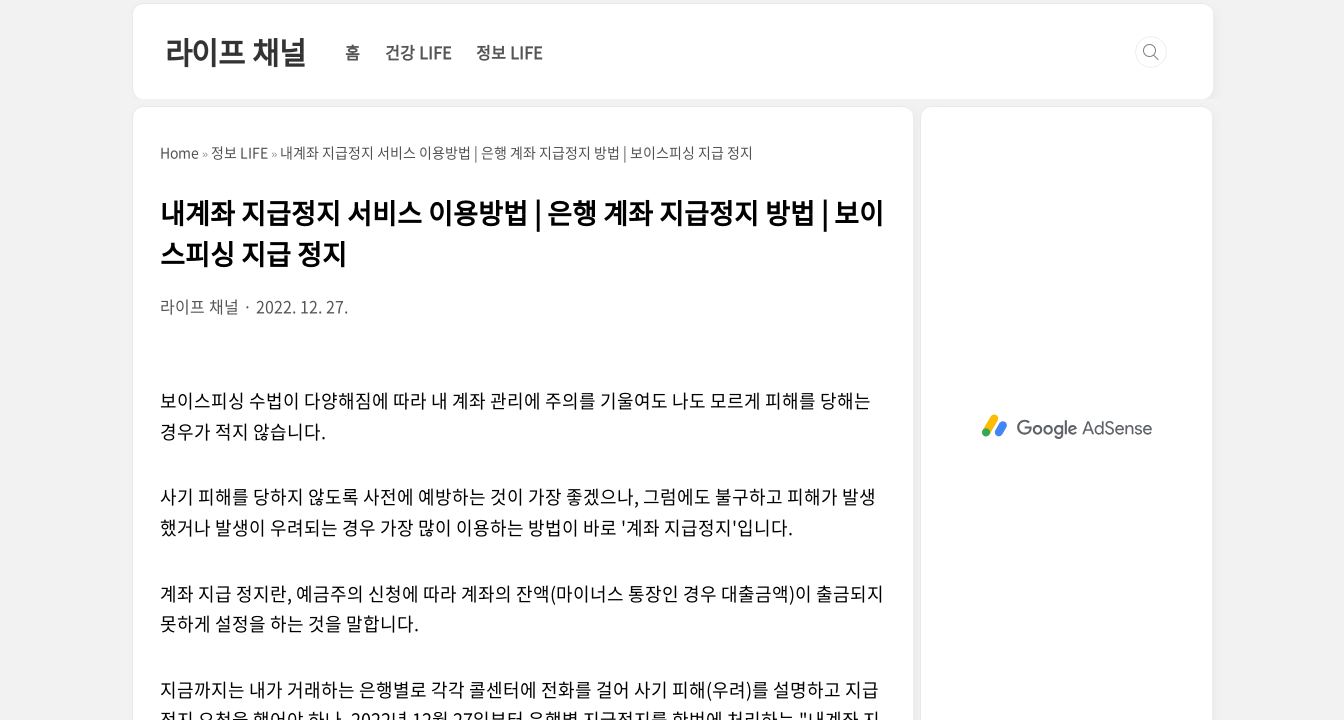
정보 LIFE (509, 52)
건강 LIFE (418, 52)
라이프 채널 (235, 51)
